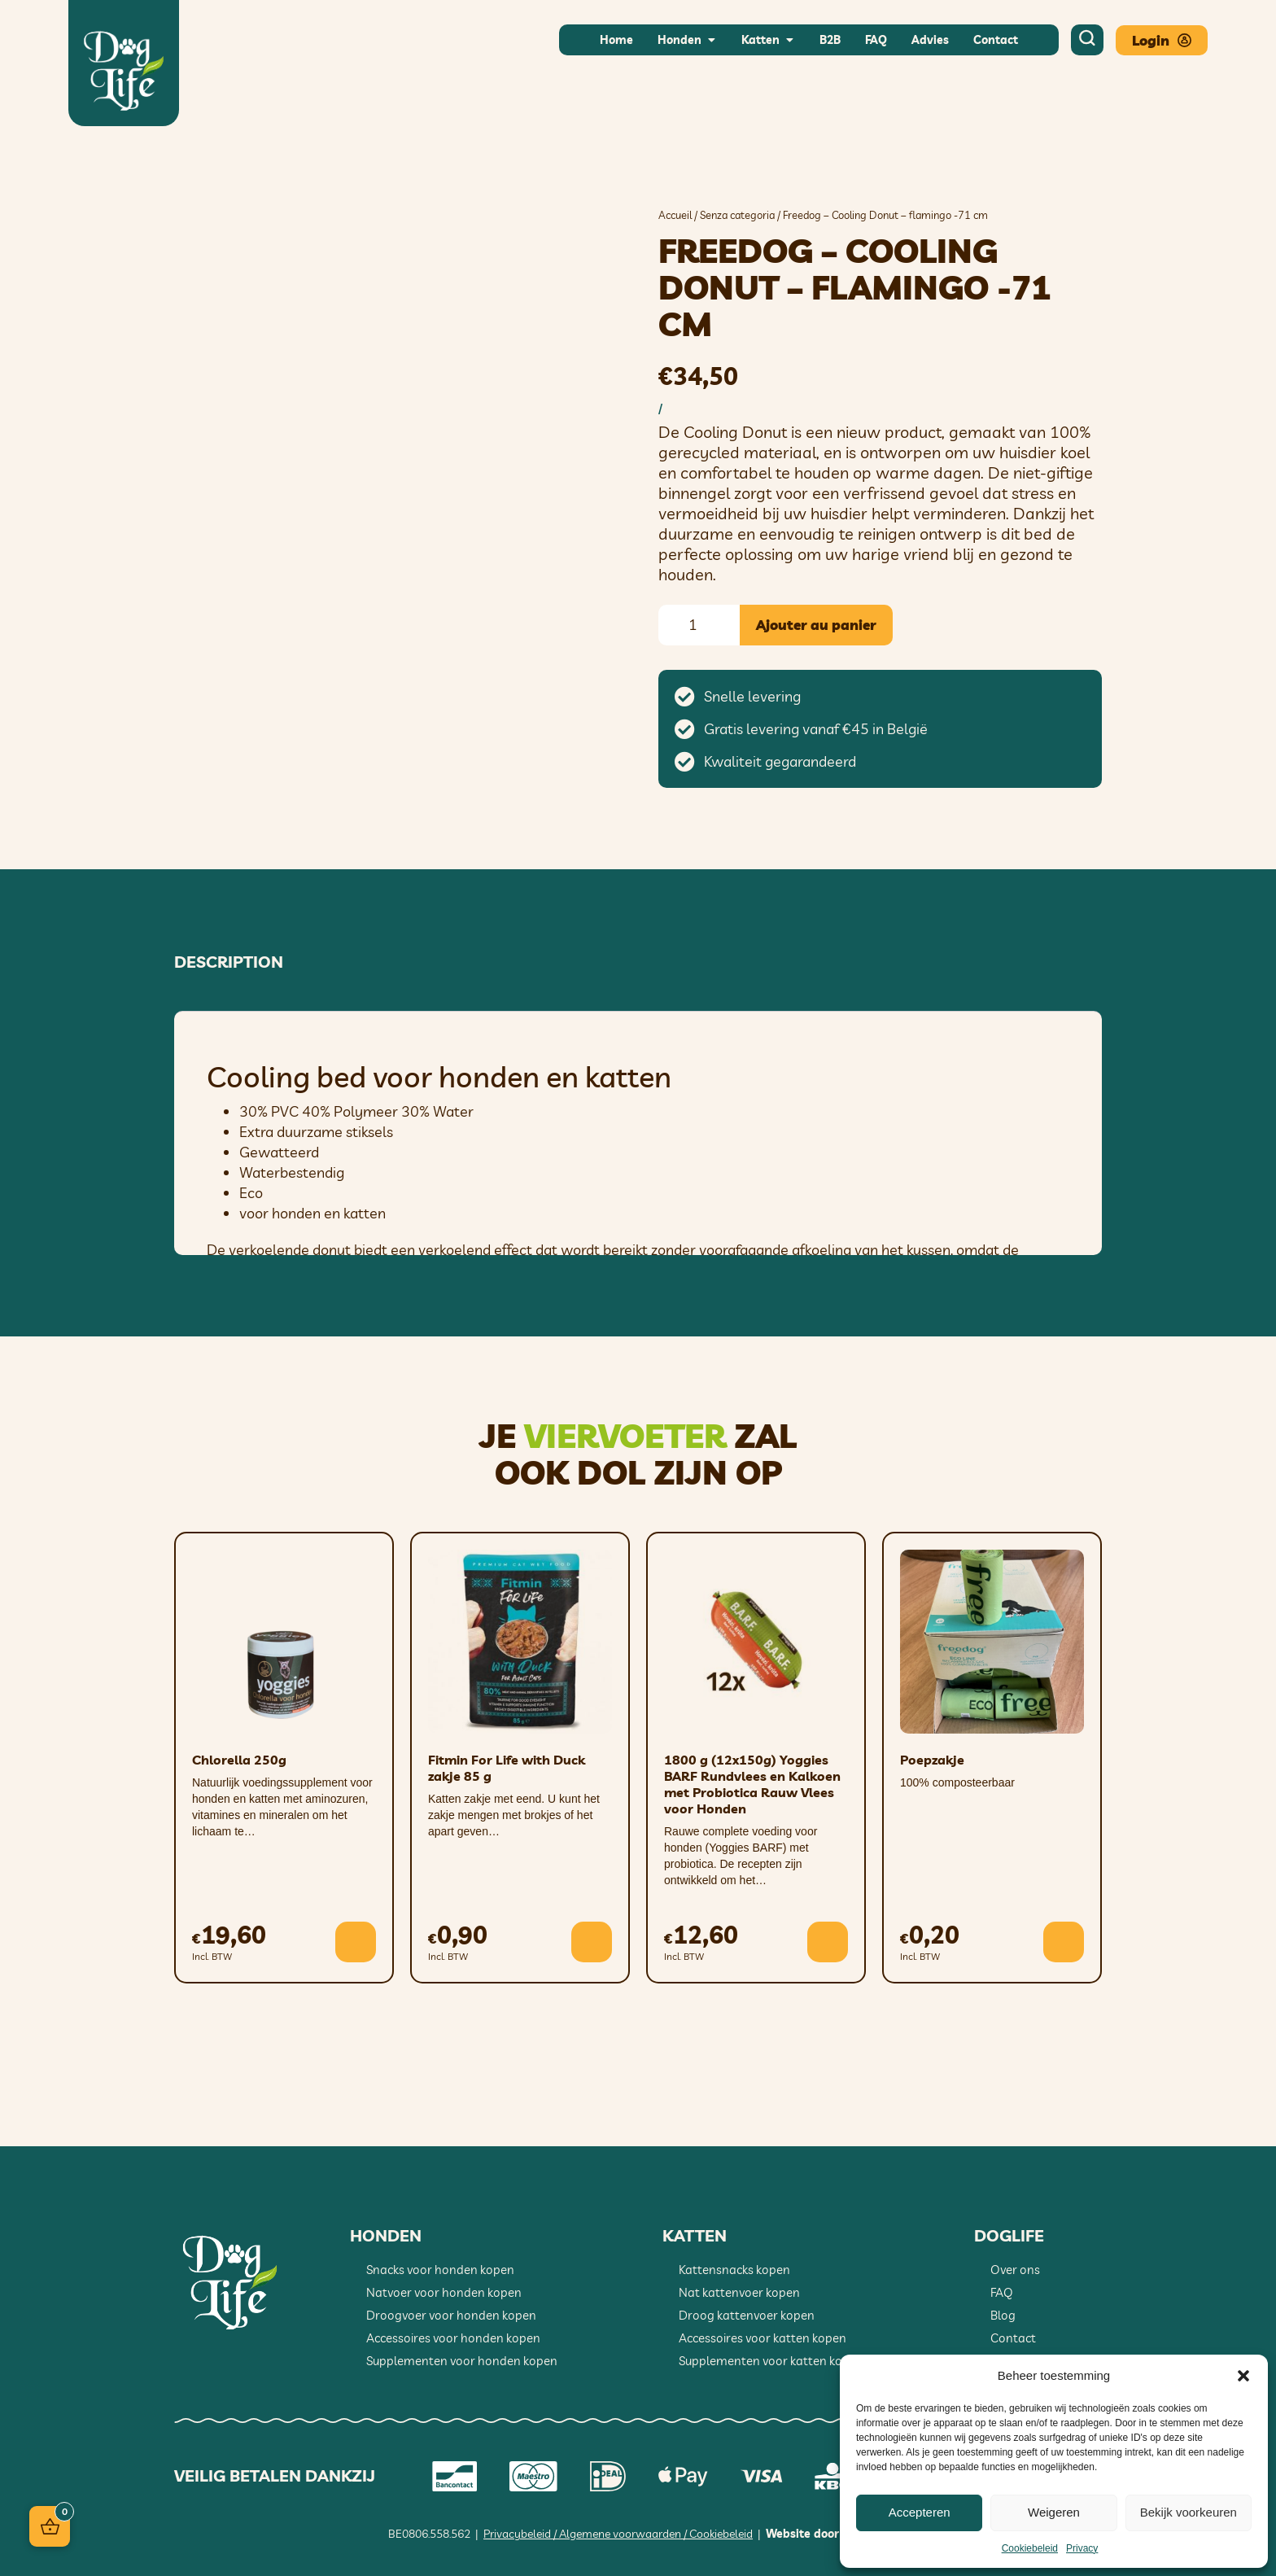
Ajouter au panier (816, 624)
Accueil (675, 214)
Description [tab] (228, 962)
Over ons (1015, 2269)
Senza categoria (737, 214)
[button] (1243, 2376)
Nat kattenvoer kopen (739, 2292)
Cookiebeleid (1030, 2548)
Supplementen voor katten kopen (771, 2360)
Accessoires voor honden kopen (453, 2338)
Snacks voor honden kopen (440, 2269)
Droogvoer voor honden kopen (451, 2315)
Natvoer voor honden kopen (444, 2292)
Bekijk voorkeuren (1188, 2512)
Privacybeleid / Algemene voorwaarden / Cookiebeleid (618, 2533)
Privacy (1082, 2548)
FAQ (1001, 2292)
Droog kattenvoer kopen (747, 2315)
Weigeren (1054, 2512)
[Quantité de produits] (699, 625)
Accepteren (919, 2512)
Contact (1013, 2338)
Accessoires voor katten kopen (762, 2338)
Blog (1003, 2315)
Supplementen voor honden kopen (461, 2360)
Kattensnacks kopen (734, 2269)
